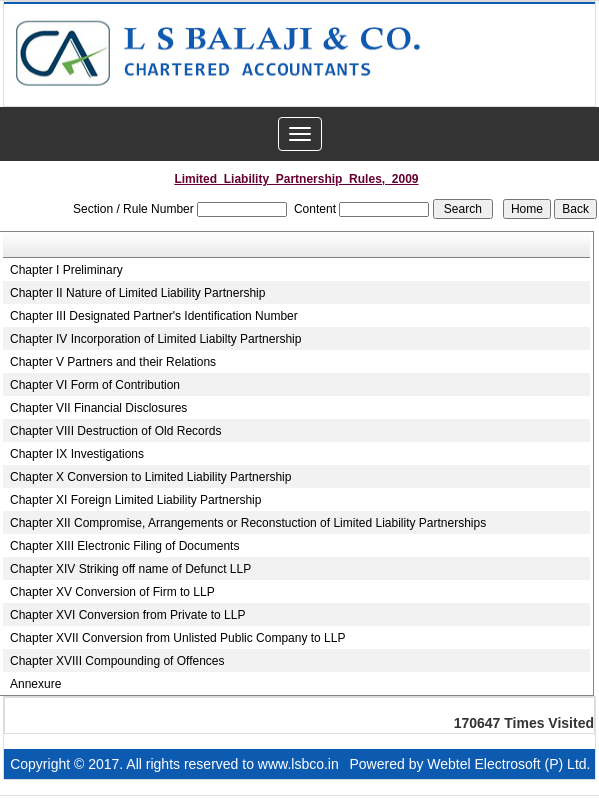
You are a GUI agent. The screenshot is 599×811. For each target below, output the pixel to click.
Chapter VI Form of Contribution (95, 385)
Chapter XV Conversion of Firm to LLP (112, 592)
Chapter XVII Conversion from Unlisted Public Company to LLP (178, 638)
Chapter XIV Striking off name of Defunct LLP (130, 569)
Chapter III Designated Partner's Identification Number (154, 316)
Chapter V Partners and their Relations (113, 362)
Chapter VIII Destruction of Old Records (115, 431)
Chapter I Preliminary (66, 270)
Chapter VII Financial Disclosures (98, 408)
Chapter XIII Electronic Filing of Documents (124, 546)
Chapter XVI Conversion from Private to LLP (127, 615)
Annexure (35, 684)
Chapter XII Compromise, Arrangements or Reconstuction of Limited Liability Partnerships (248, 523)
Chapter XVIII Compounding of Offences (117, 661)
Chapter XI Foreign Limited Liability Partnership (135, 500)
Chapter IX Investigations (77, 454)
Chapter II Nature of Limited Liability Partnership (137, 293)
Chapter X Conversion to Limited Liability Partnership (150, 477)
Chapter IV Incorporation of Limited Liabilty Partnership (156, 339)
